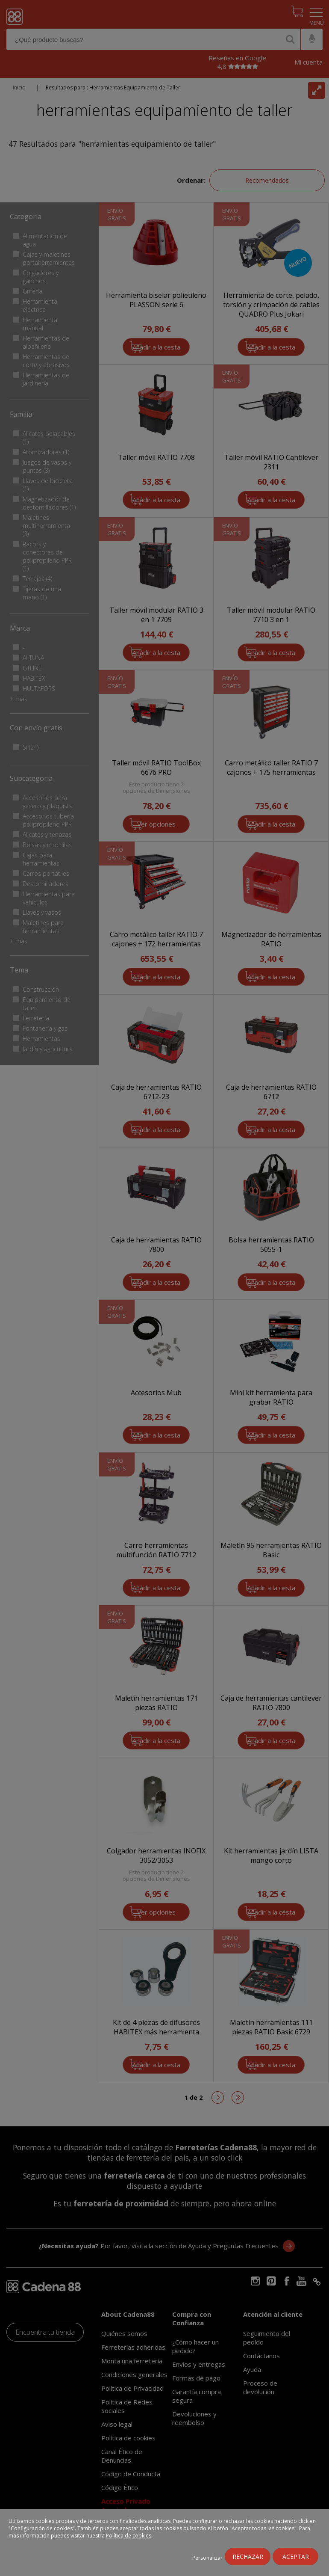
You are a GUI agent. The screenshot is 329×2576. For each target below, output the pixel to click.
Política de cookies (128, 2535)
